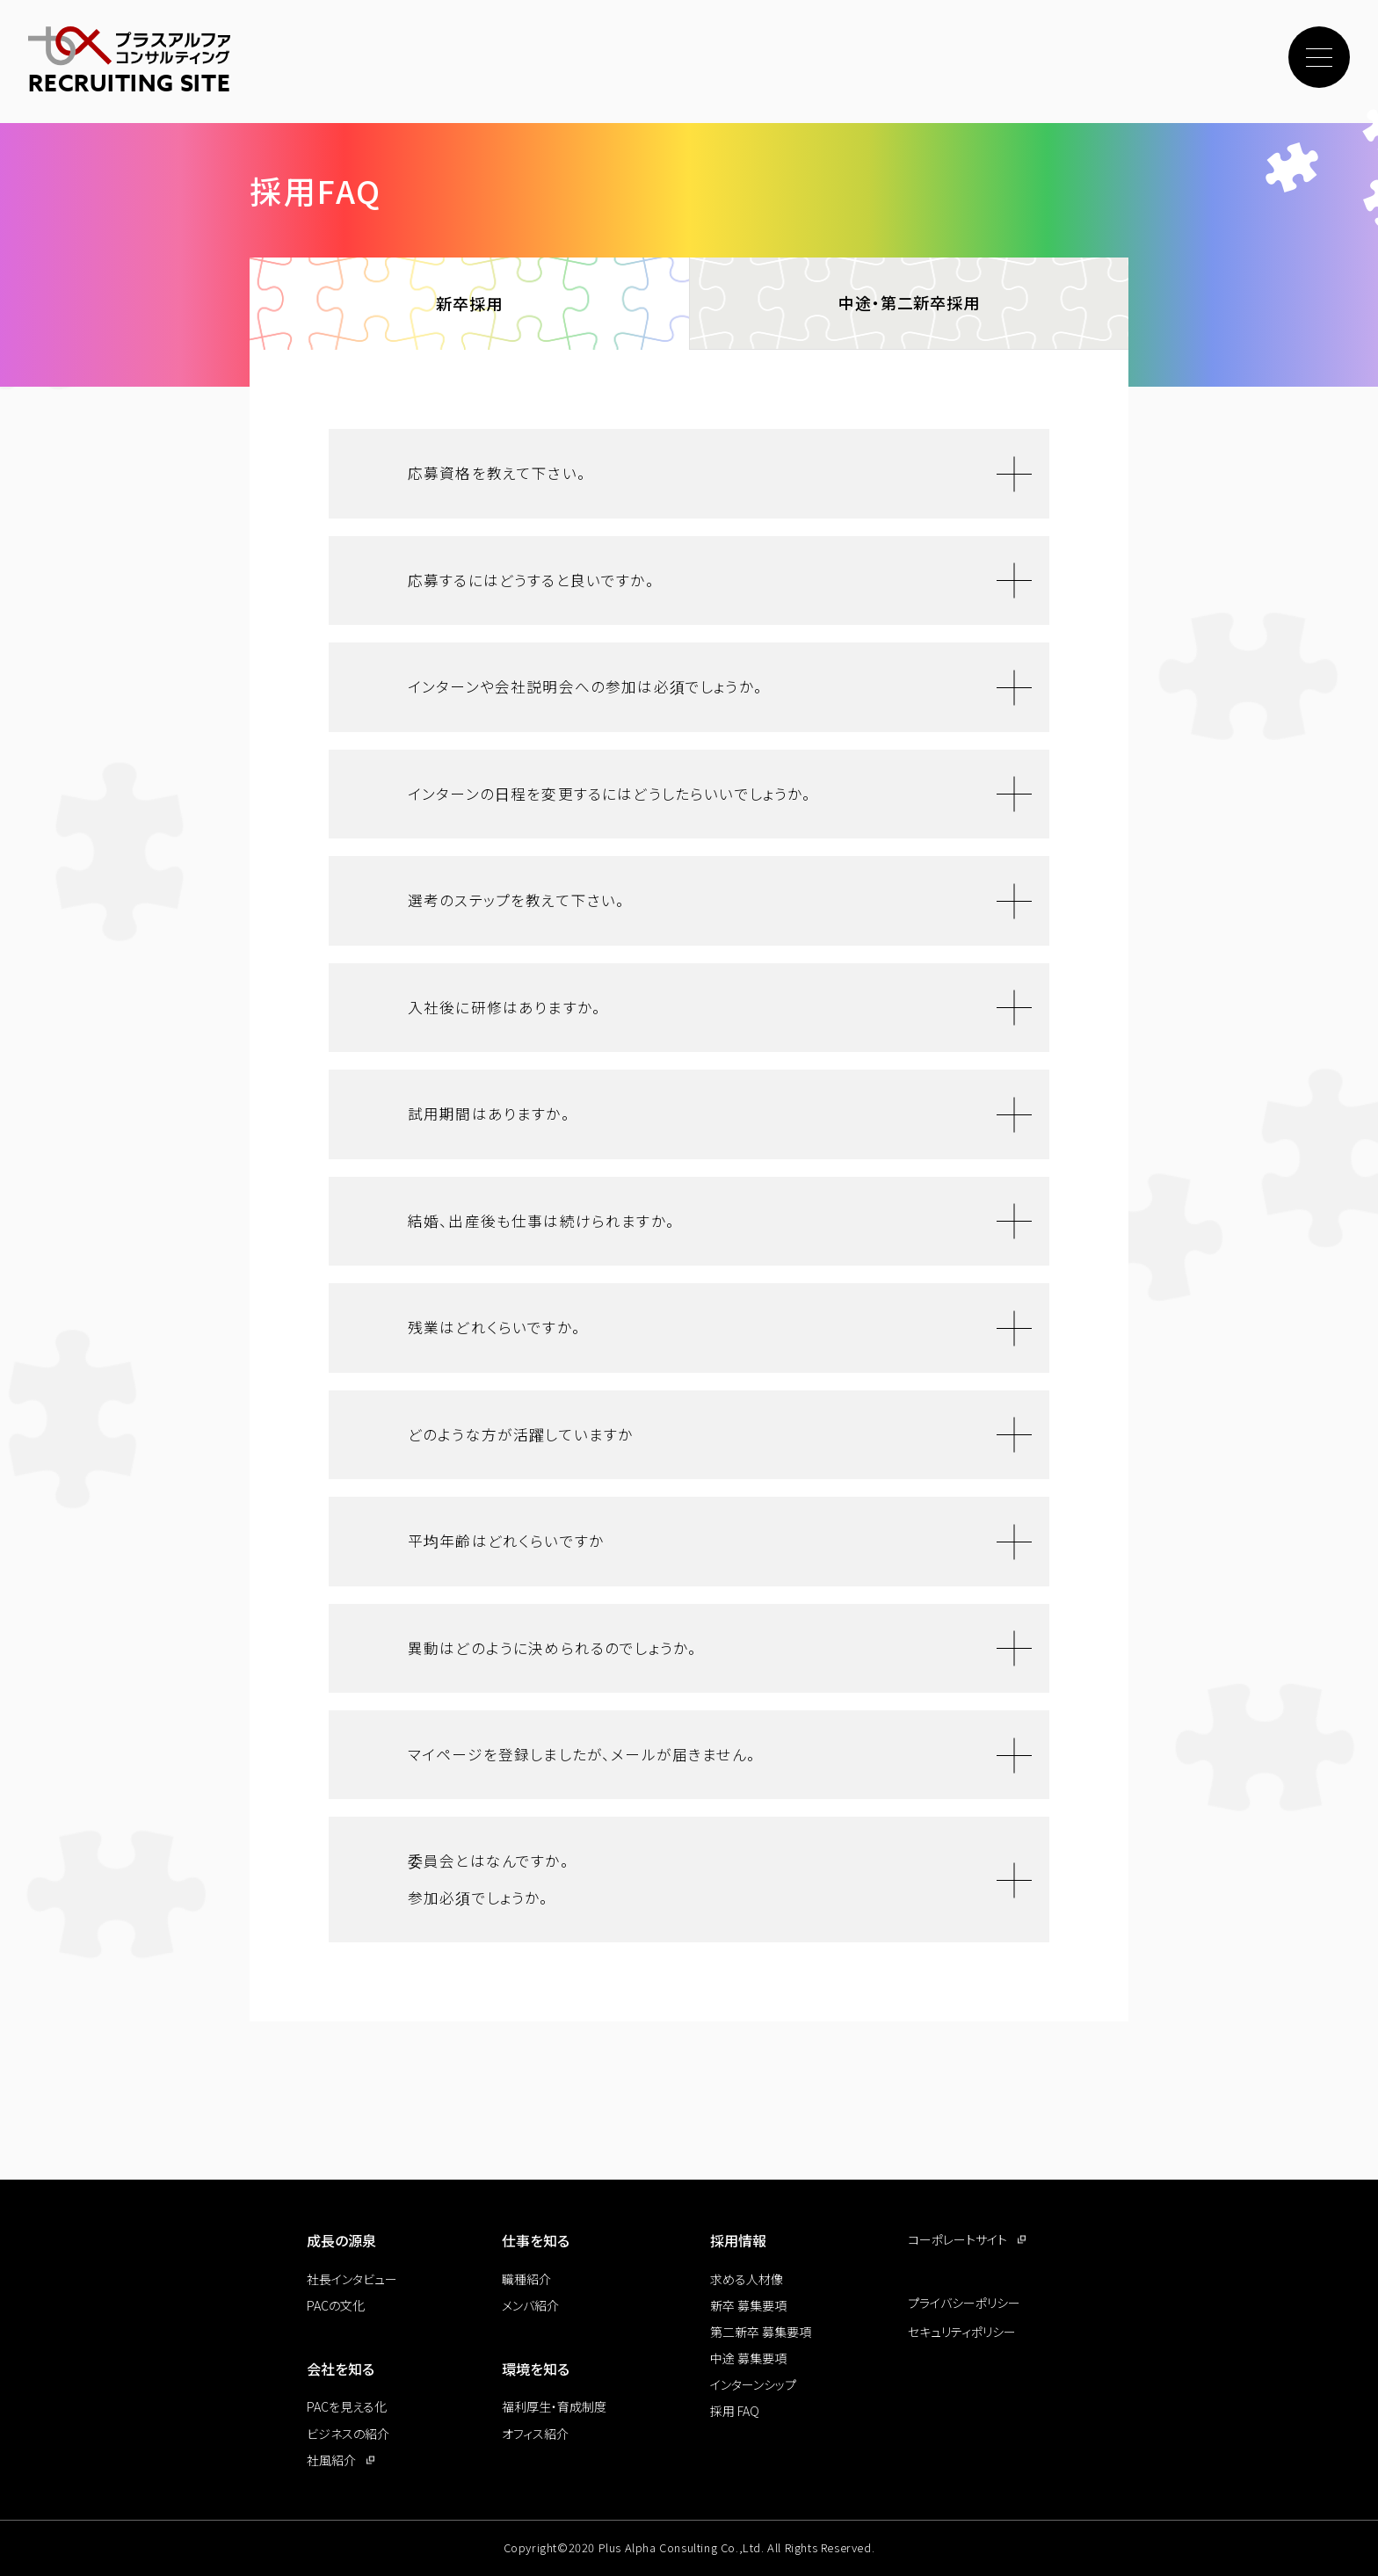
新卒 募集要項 (748, 2305)
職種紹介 (526, 2279)
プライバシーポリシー (964, 2302)
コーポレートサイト (957, 2239)
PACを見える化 (347, 2406)
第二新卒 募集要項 (760, 2331)
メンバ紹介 (530, 2305)
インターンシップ (753, 2384)
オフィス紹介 (535, 2433)
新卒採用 (469, 305)
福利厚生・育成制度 (554, 2406)
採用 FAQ (734, 2411)
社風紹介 (331, 2460)
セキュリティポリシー (962, 2331)
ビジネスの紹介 (348, 2433)
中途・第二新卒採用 (908, 305)
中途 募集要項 (748, 2358)
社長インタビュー (352, 2279)
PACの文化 (336, 2305)
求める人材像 (746, 2279)
